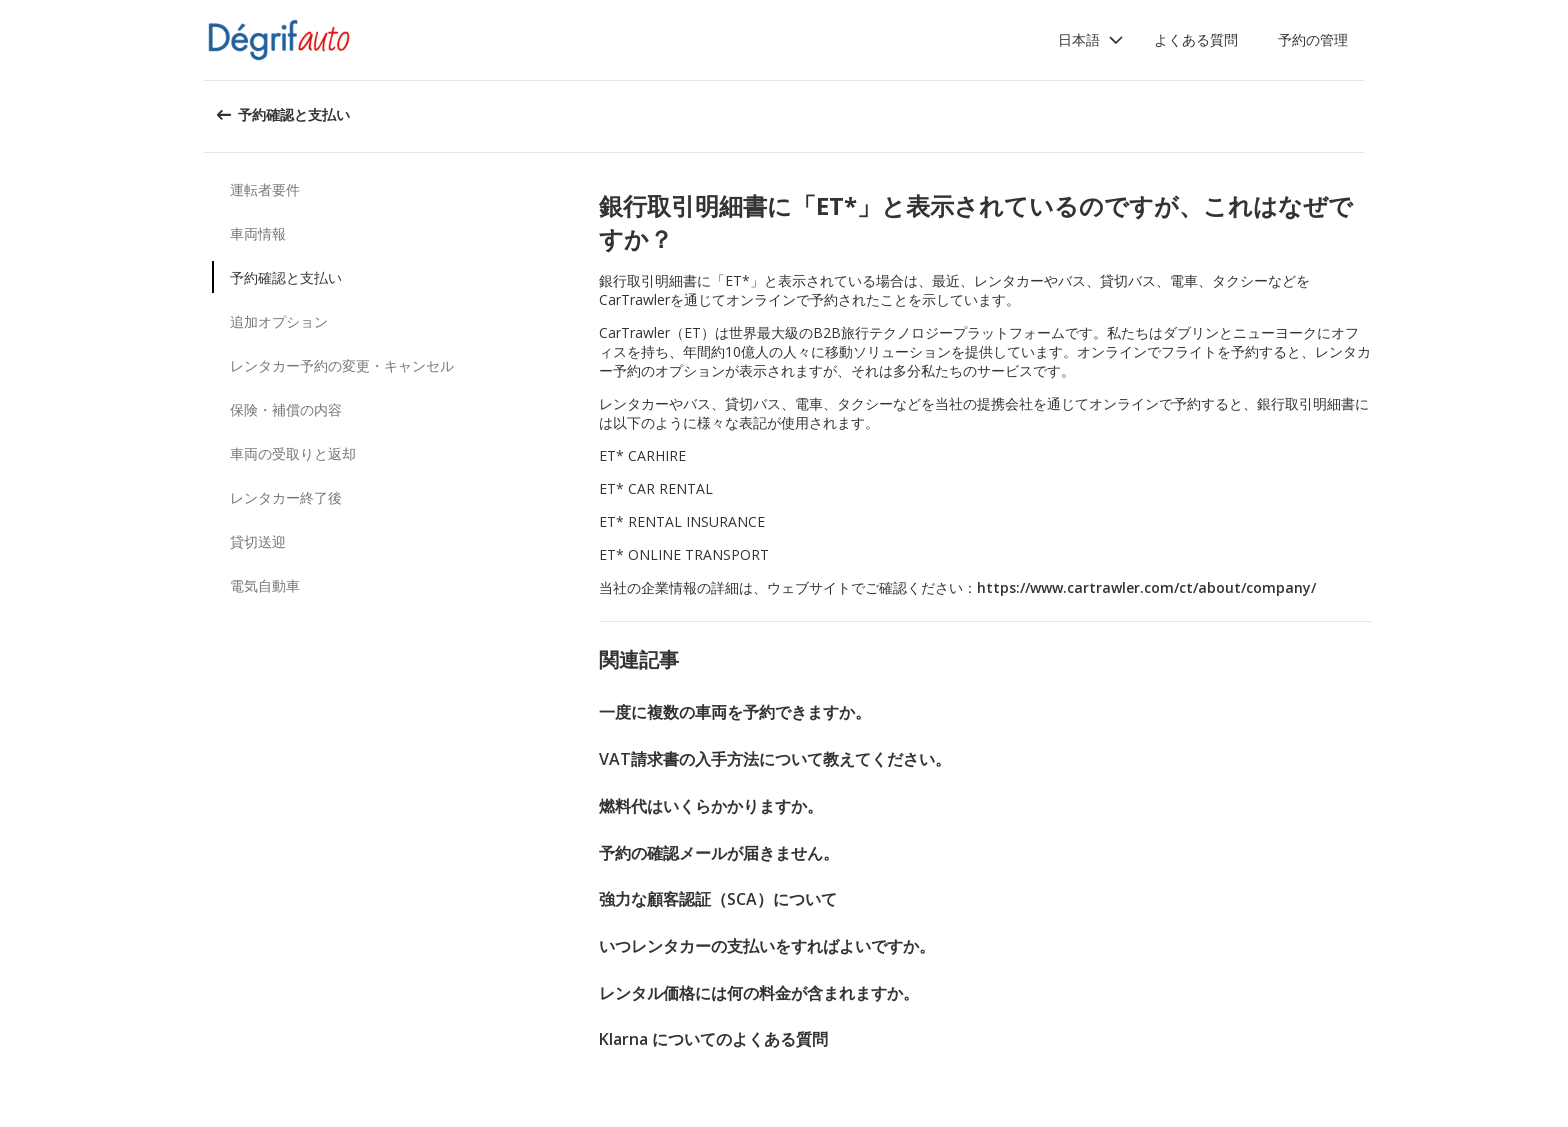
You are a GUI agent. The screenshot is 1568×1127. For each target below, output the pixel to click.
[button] (1091, 40)
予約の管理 (1313, 39)
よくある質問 (1196, 39)
